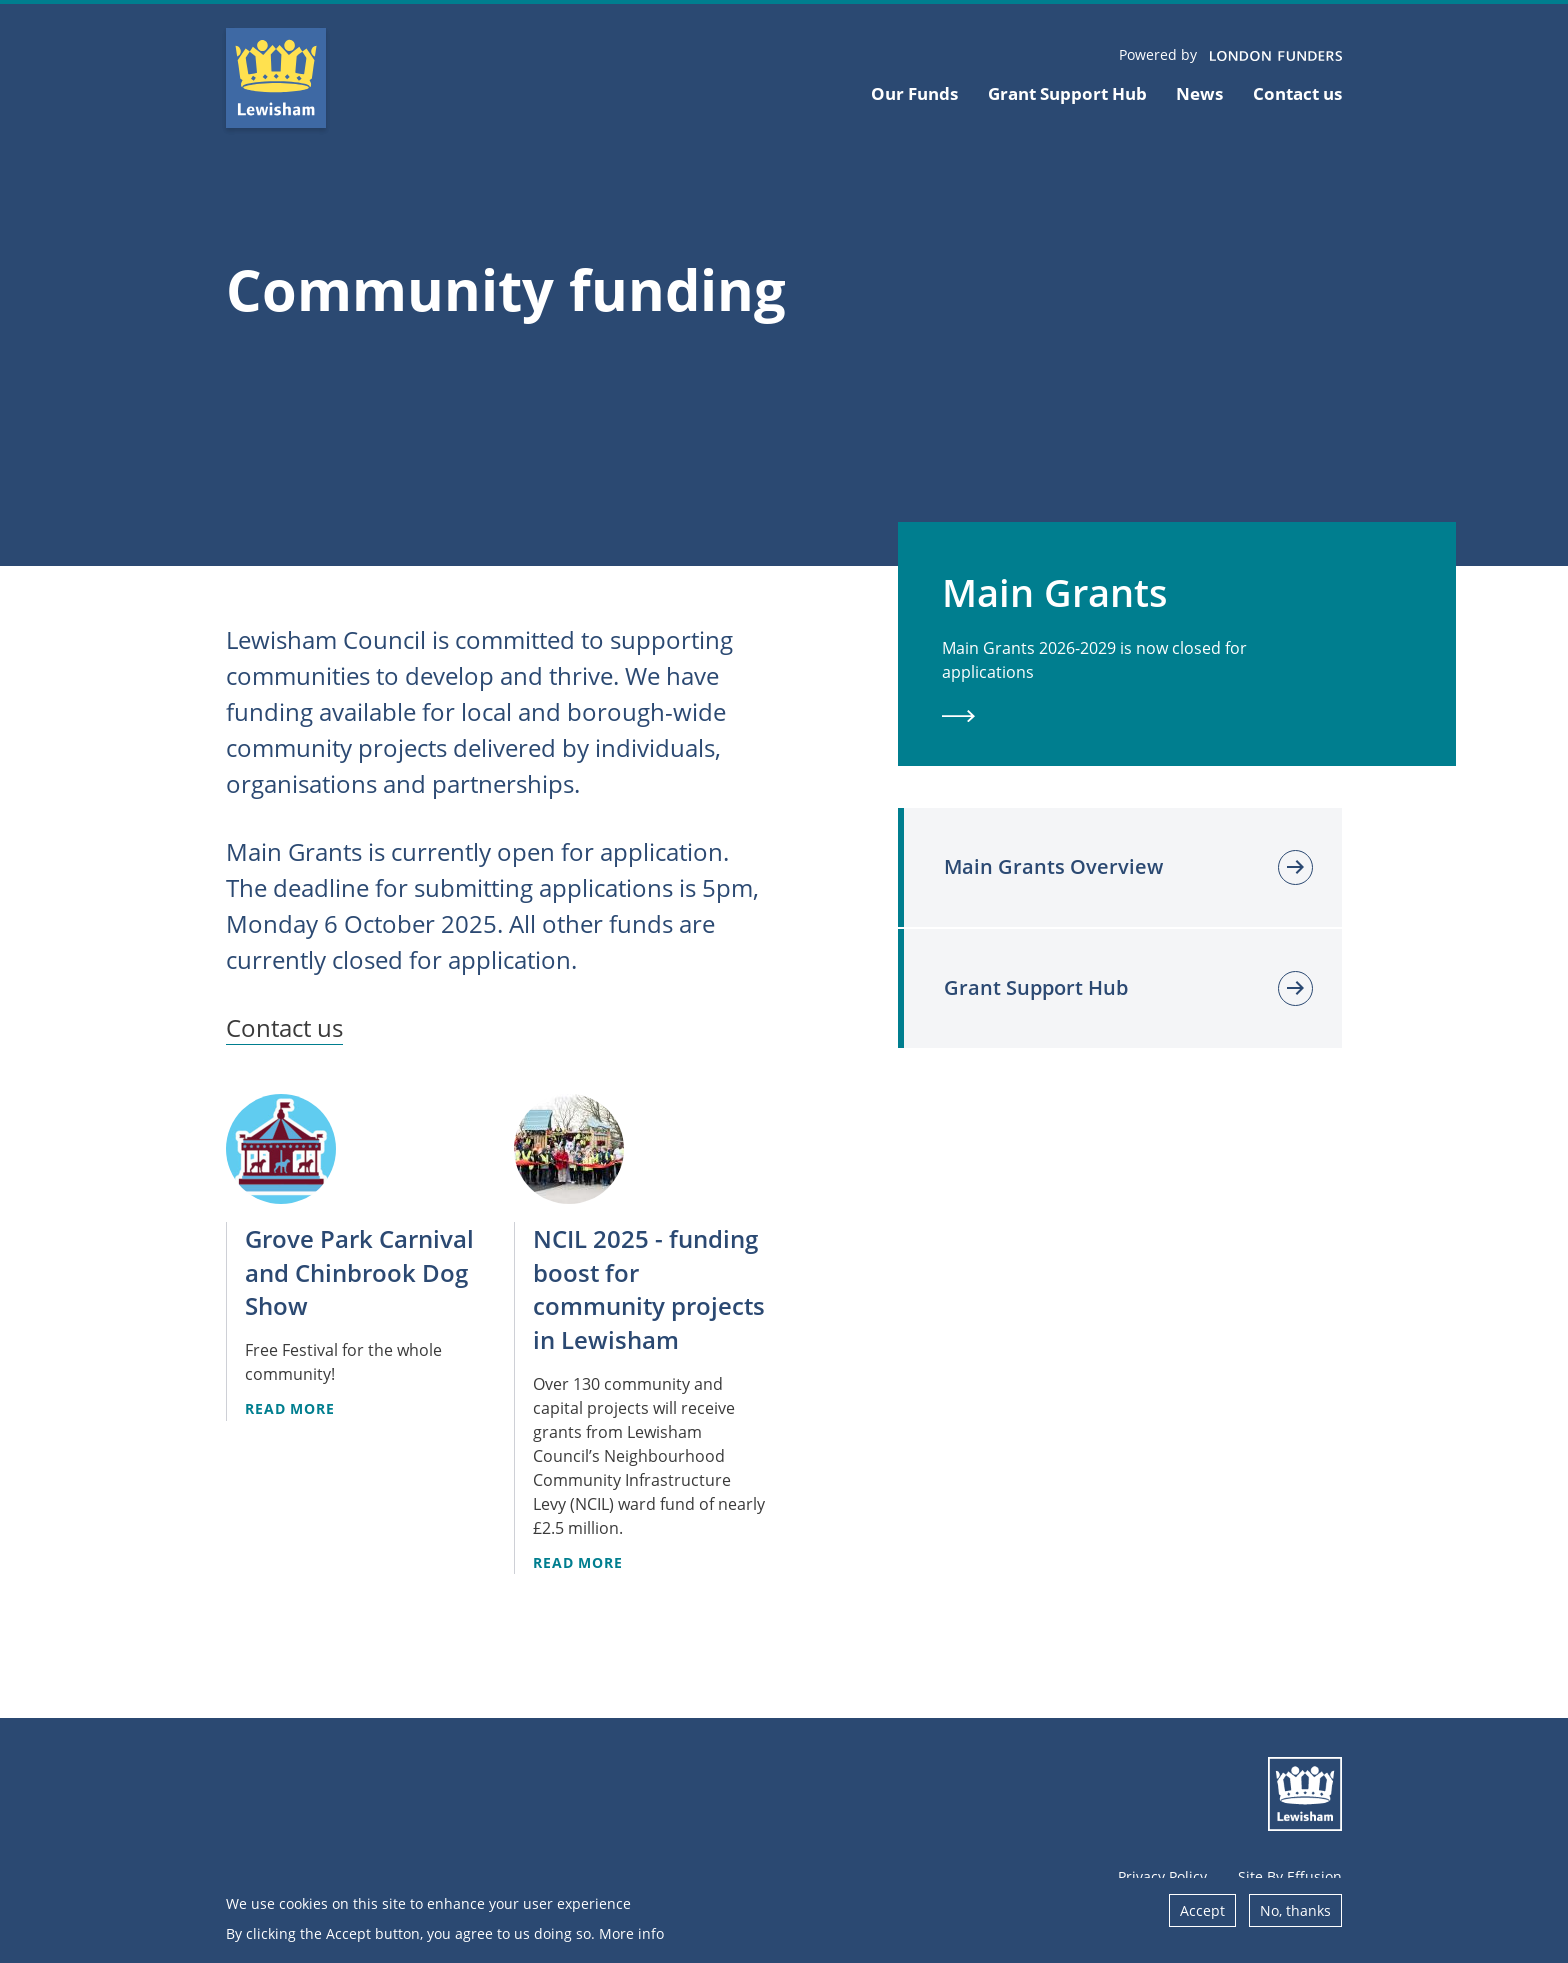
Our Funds (914, 94)
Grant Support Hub (1067, 94)
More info (631, 1939)
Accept (1202, 1916)
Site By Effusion (1290, 1876)
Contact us (1297, 94)
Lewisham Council (1305, 1794)
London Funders (1276, 57)
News (1199, 94)
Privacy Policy (1162, 1876)
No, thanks (1295, 1916)
